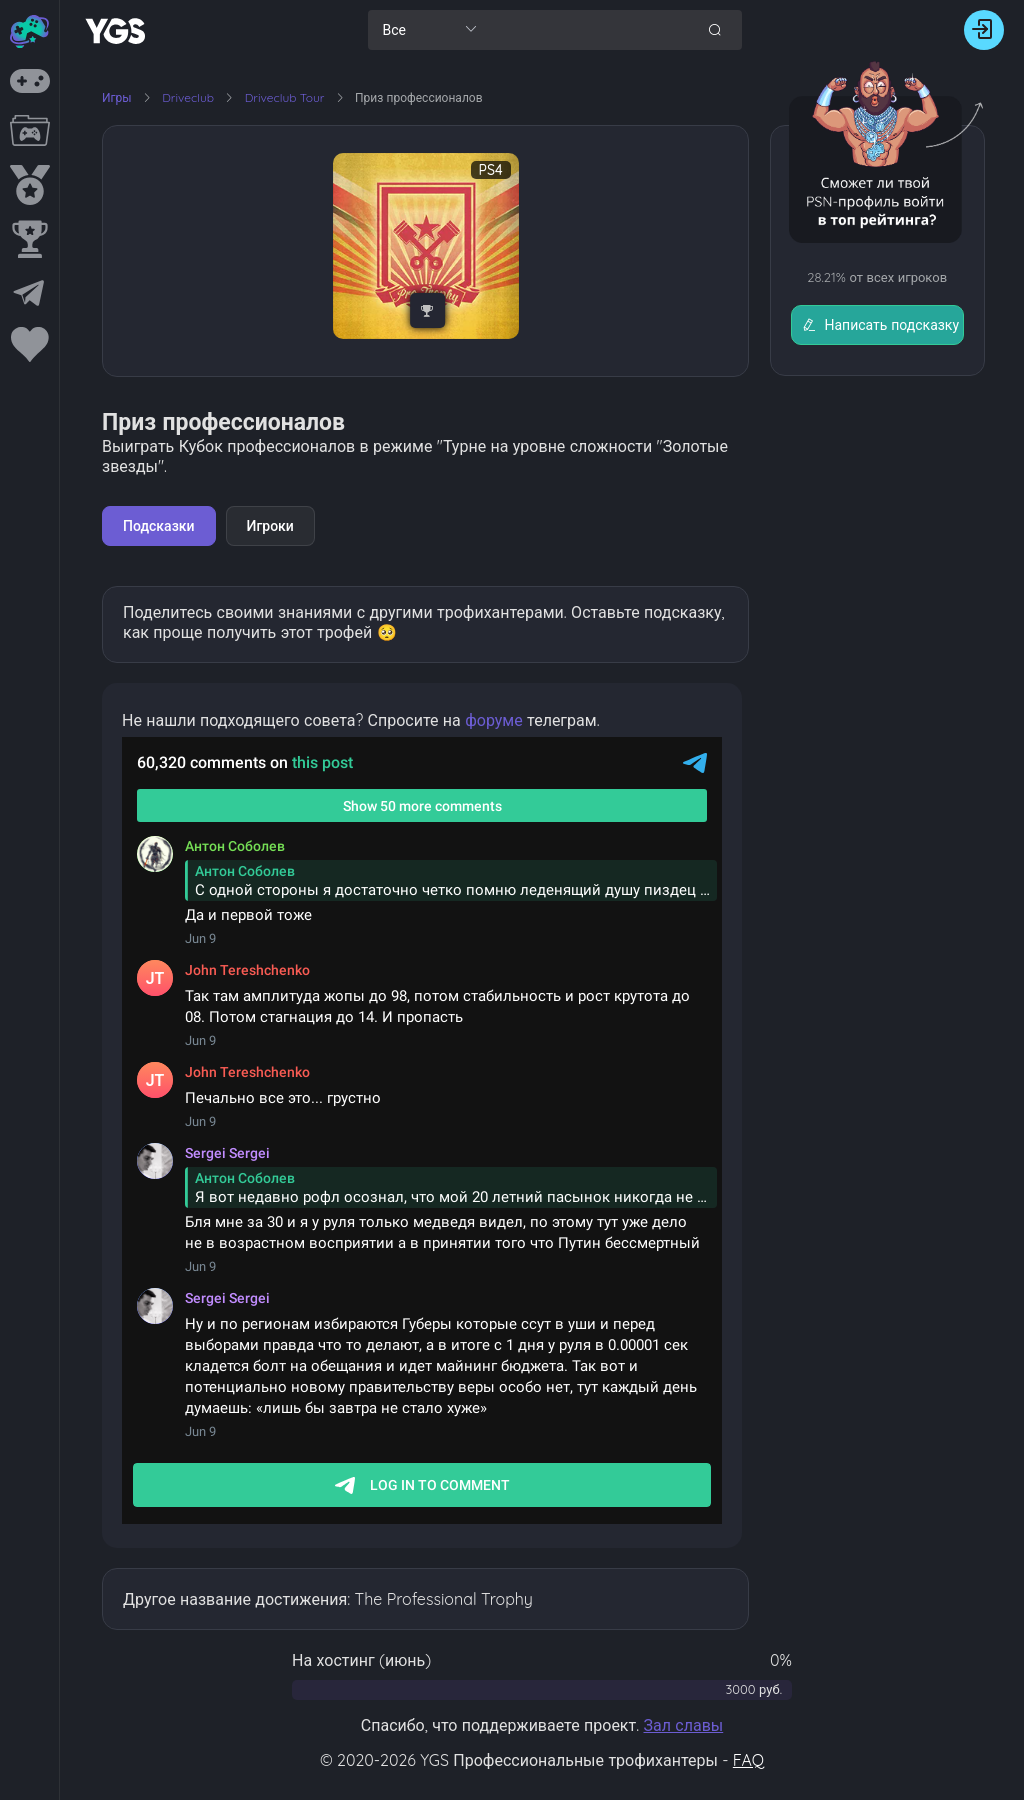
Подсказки (159, 526)
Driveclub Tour (286, 97)
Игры (117, 97)
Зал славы (683, 1725)
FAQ (748, 1760)
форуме (494, 720)
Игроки (270, 526)
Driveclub (189, 97)
